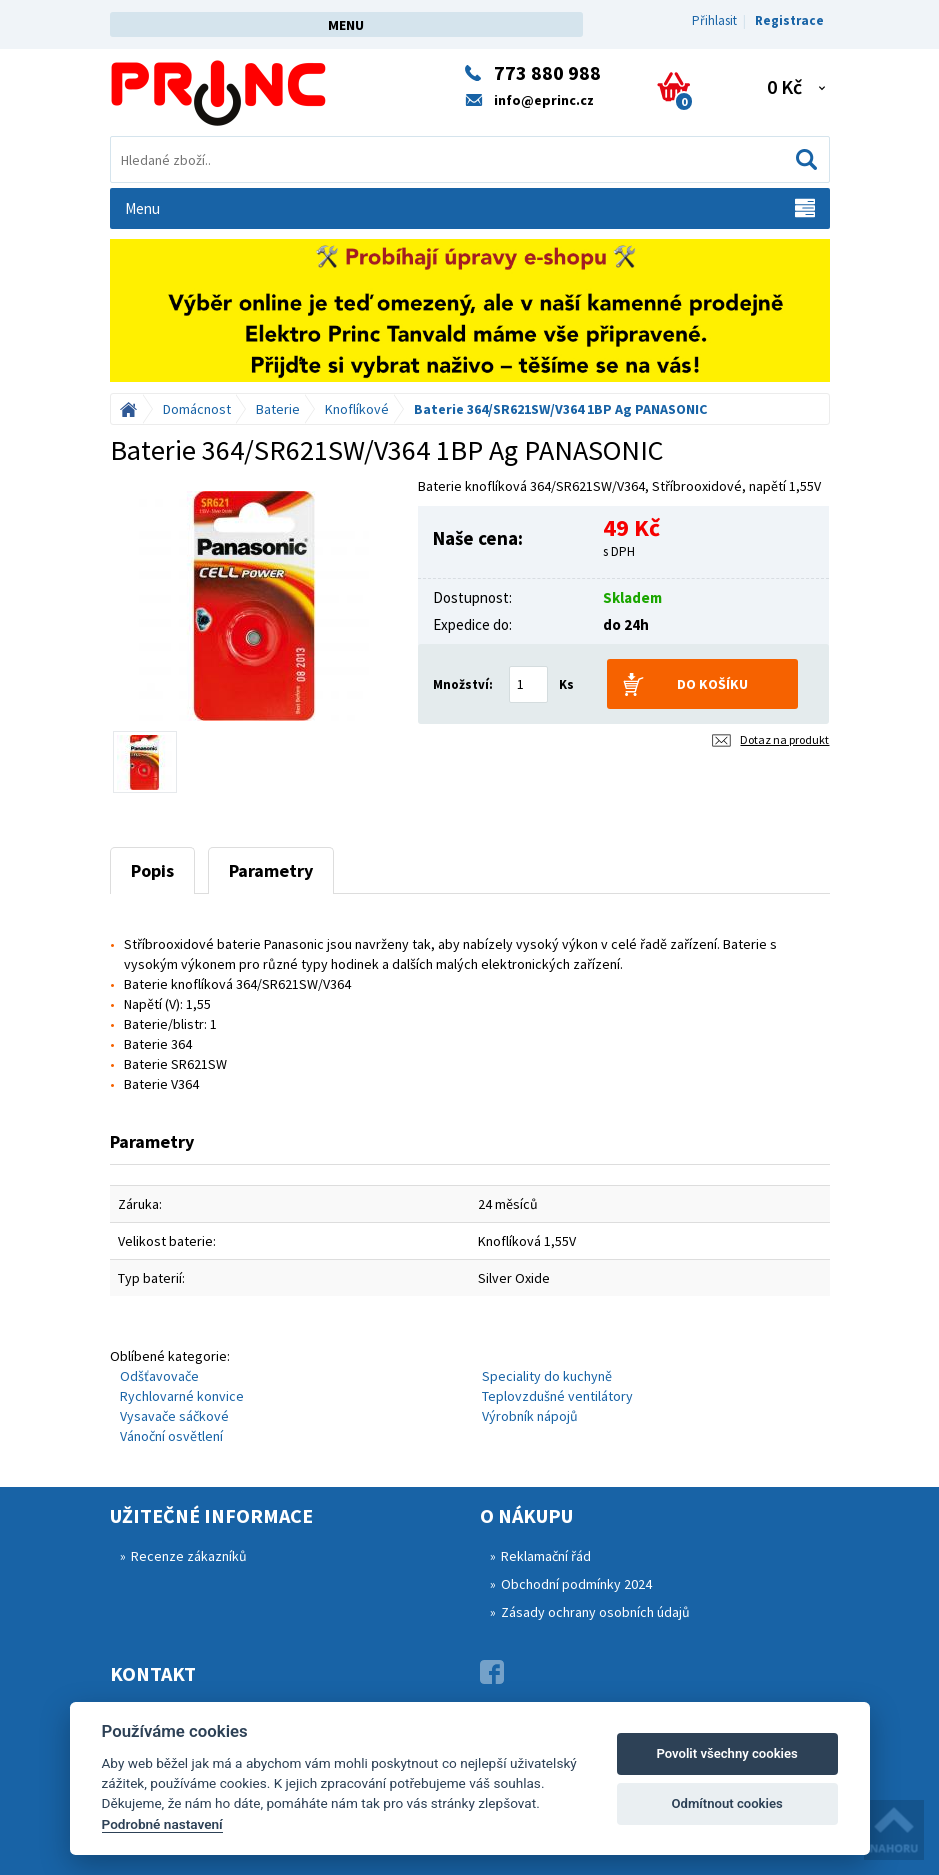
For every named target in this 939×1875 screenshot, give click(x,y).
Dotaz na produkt (784, 739)
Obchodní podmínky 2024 (576, 1584)
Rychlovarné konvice (182, 1396)
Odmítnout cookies (726, 1803)
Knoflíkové (357, 409)
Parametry (271, 870)
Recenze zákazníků (189, 1556)
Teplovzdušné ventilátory (557, 1396)
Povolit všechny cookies (726, 1753)
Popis (152, 870)
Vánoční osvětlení (171, 1436)
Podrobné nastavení (162, 1824)
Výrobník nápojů (530, 1416)
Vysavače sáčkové (174, 1416)
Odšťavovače (159, 1376)
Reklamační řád (546, 1556)
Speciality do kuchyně (547, 1376)
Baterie (278, 409)
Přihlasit (714, 20)
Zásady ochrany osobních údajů (595, 1612)
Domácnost (197, 409)
